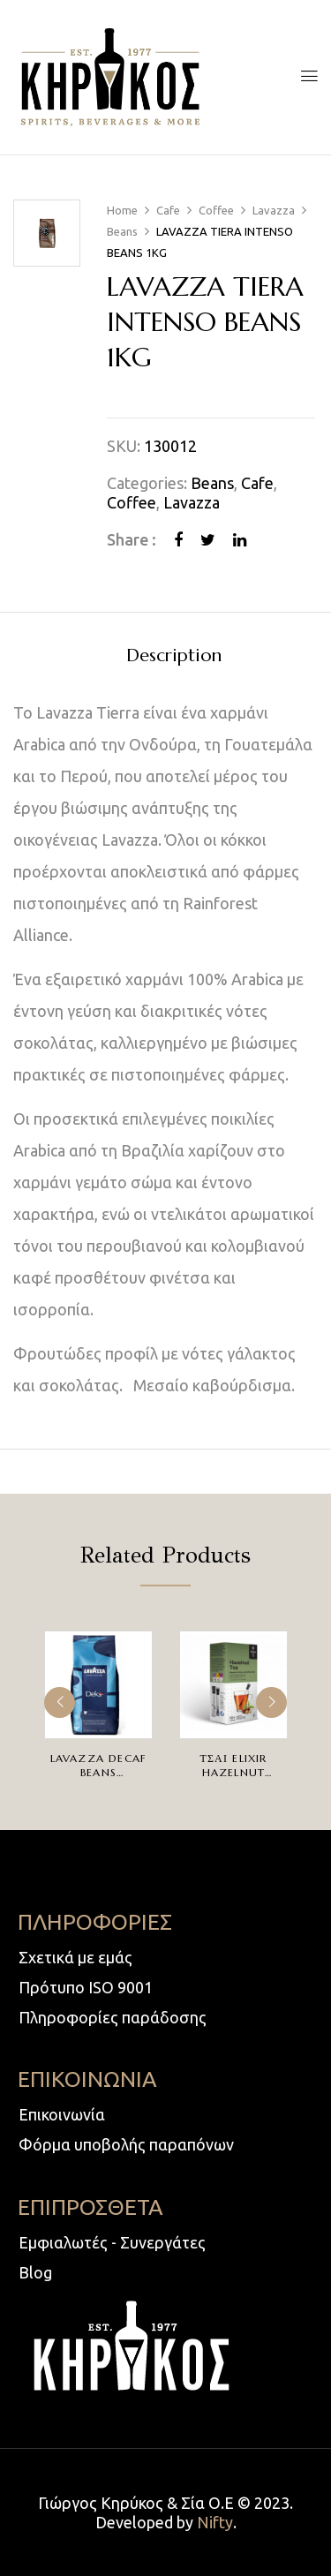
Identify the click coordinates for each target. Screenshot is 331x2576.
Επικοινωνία (62, 2114)
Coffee (216, 210)
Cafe (168, 210)
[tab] (173, 655)
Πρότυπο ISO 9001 (86, 1987)
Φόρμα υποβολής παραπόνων (126, 2144)
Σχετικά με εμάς (75, 1957)
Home (122, 210)
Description (174, 656)
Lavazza (273, 210)
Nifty (215, 2522)
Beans (122, 231)
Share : (131, 539)
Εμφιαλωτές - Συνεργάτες (112, 2242)
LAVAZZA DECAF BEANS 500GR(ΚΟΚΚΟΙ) (98, 1772)
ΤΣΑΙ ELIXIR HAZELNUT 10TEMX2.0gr (233, 1772)
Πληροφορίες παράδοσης (113, 2017)
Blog (35, 2272)
